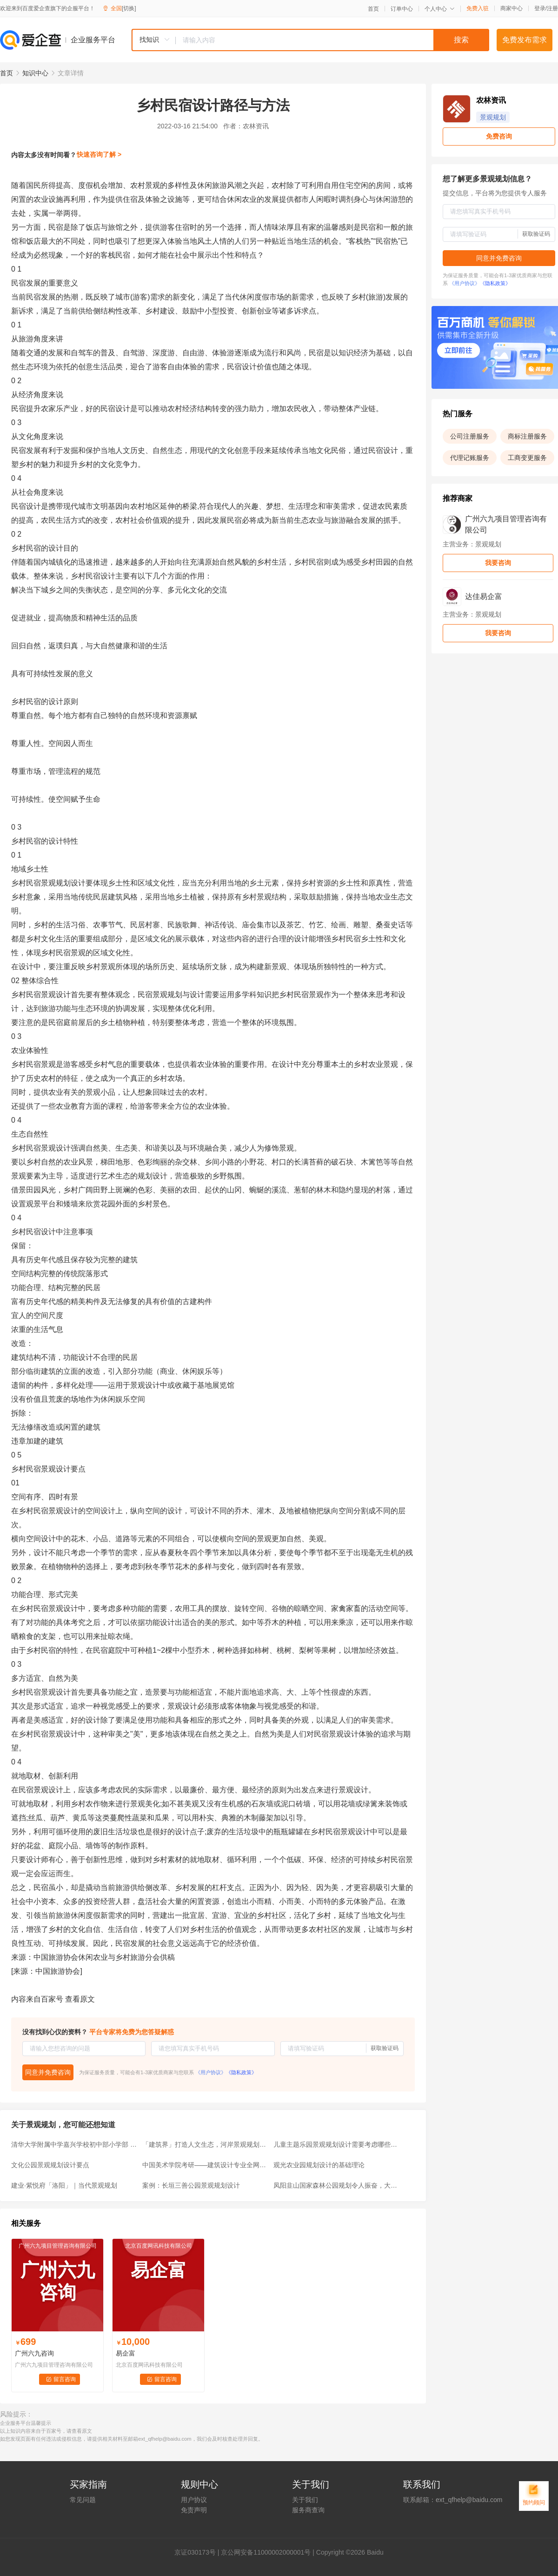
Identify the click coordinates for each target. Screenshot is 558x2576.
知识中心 (35, 73)
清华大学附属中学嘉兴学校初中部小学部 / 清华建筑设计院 (74, 2144)
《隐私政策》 (241, 2072)
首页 (373, 9)
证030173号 (198, 2552)
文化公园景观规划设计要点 (50, 2165)
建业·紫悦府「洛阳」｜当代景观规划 (64, 2185)
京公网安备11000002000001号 (266, 2552)
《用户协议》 (210, 2072)
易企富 (125, 2353)
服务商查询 (308, 2510)
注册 (552, 8)
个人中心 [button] (440, 9)
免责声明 (194, 2510)
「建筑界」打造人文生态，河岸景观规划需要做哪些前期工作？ (205, 2144)
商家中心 (511, 8)
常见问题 (83, 2499)
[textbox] (332, 40)
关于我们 (305, 2499)
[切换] (129, 8)
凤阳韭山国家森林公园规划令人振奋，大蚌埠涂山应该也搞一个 (336, 2185)
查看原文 (80, 1999)
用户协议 (194, 2499)
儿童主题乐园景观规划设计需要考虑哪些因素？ (336, 2144)
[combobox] (310, 40)
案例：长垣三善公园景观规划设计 (191, 2185)
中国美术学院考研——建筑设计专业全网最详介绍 (205, 2165)
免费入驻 (477, 8)
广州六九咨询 (34, 2353)
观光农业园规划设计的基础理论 (319, 2165)
